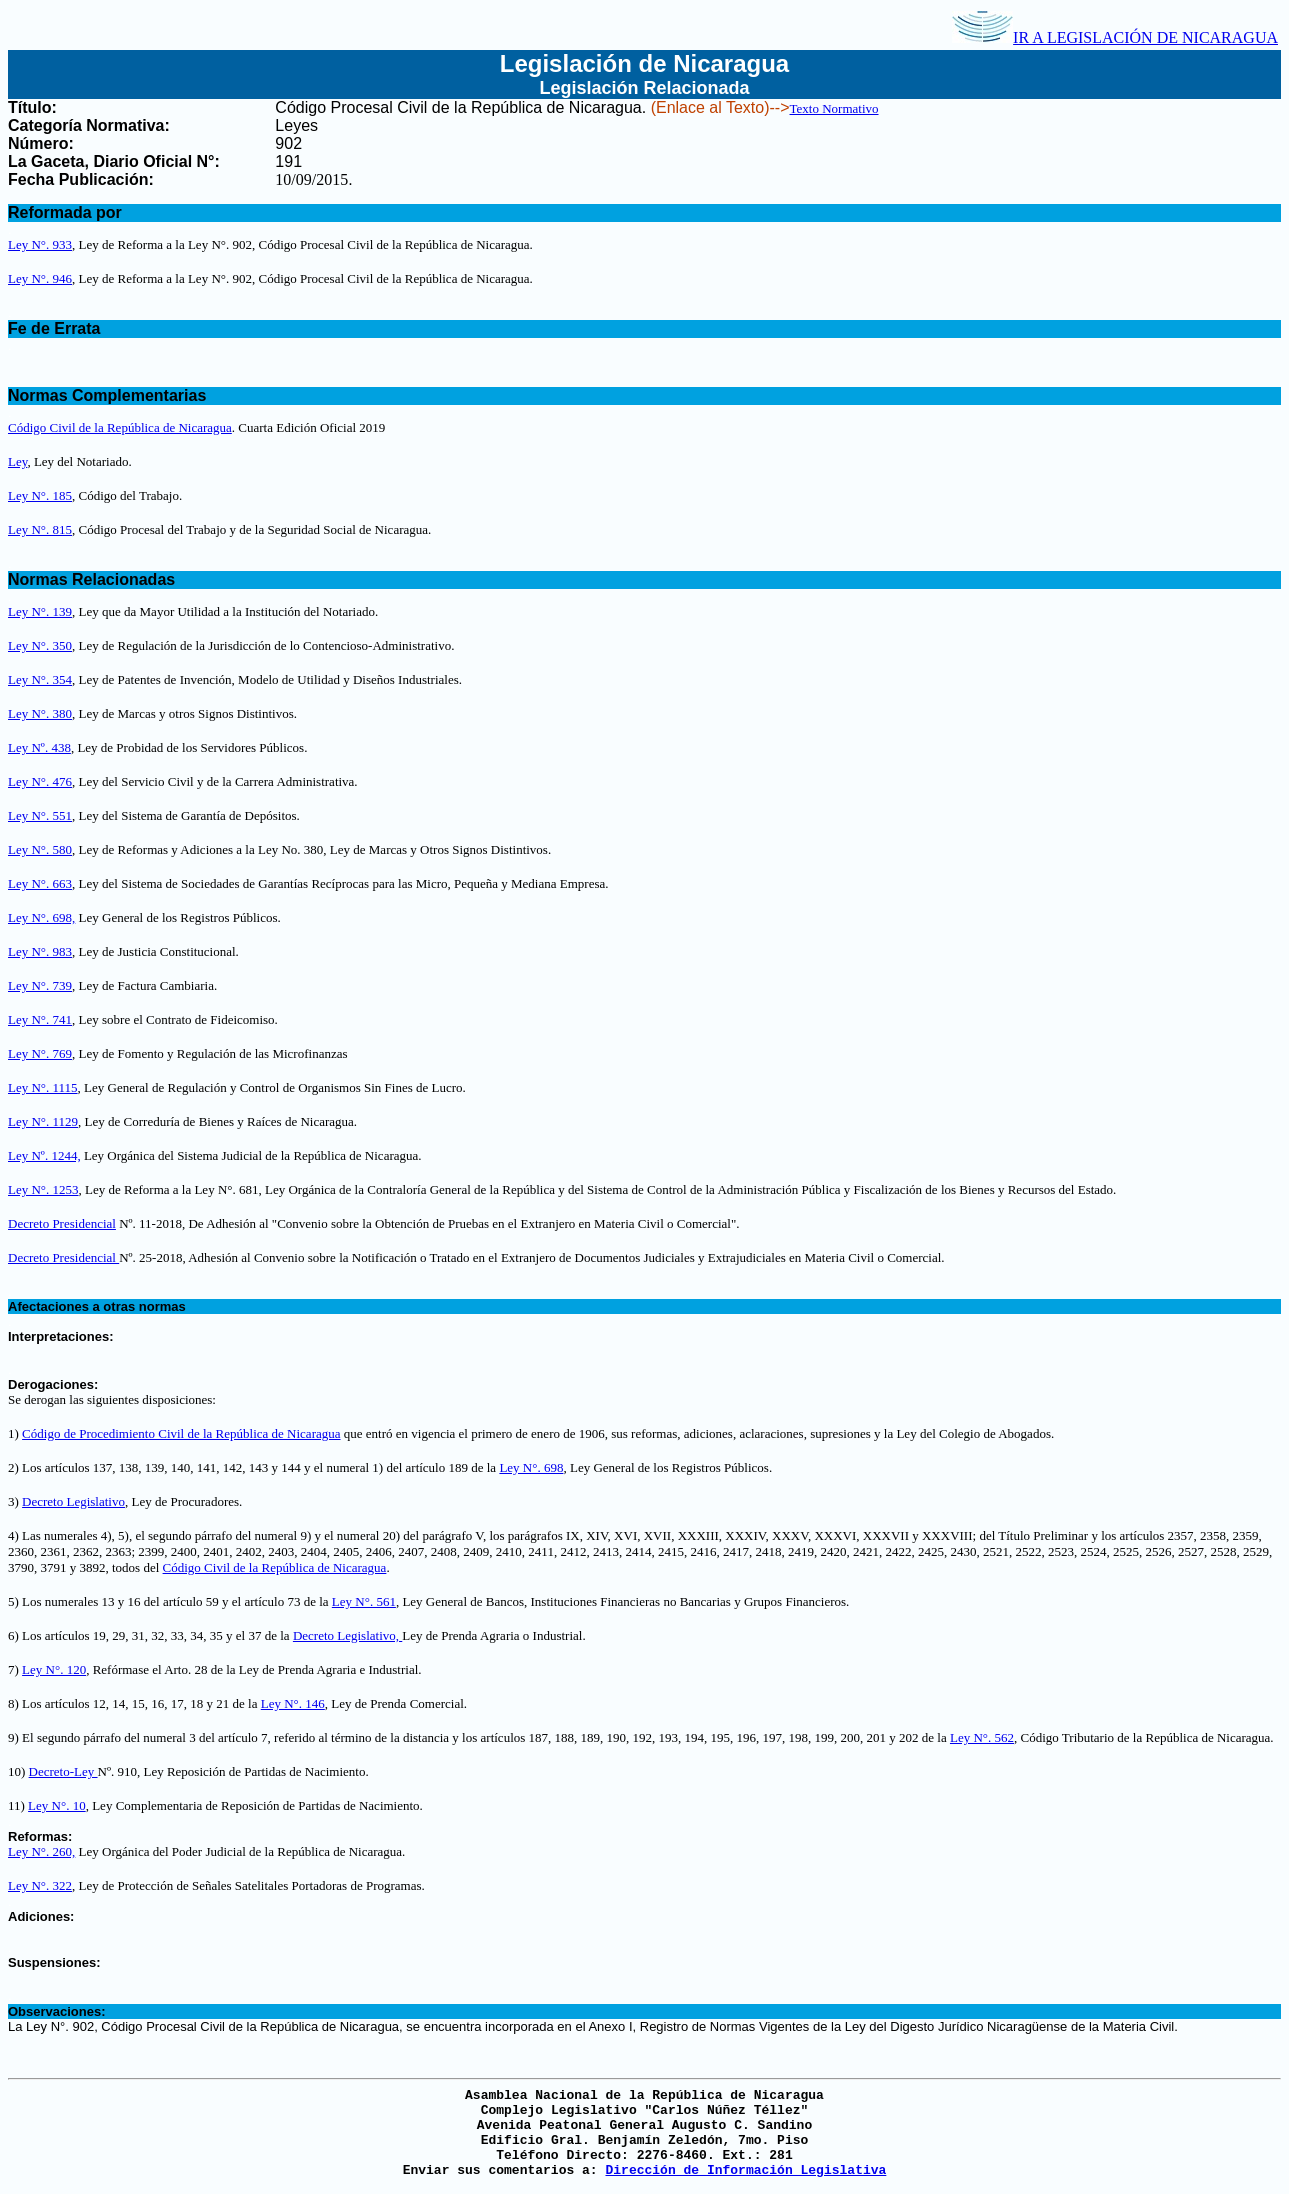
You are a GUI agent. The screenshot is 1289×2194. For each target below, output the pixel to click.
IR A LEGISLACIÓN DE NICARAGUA (1115, 37)
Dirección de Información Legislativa (745, 2170)
